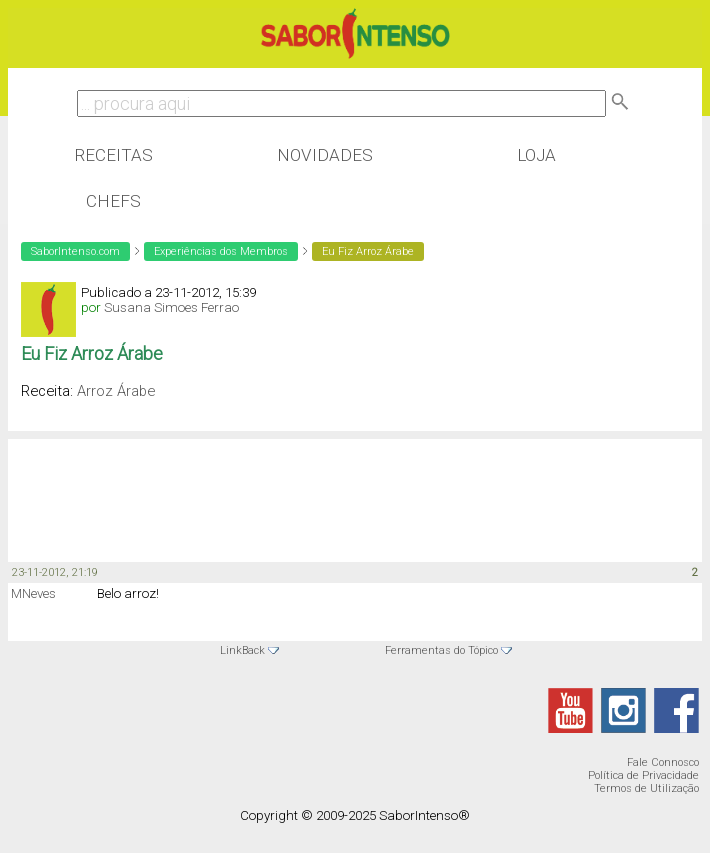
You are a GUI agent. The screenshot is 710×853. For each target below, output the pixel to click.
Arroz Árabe (116, 391)
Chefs (113, 201)
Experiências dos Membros (221, 251)
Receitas (113, 155)
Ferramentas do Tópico (441, 650)
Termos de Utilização (646, 788)
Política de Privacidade (643, 775)
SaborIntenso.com (75, 251)
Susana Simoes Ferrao (171, 307)
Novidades (325, 155)
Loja (536, 155)
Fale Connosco (663, 762)
